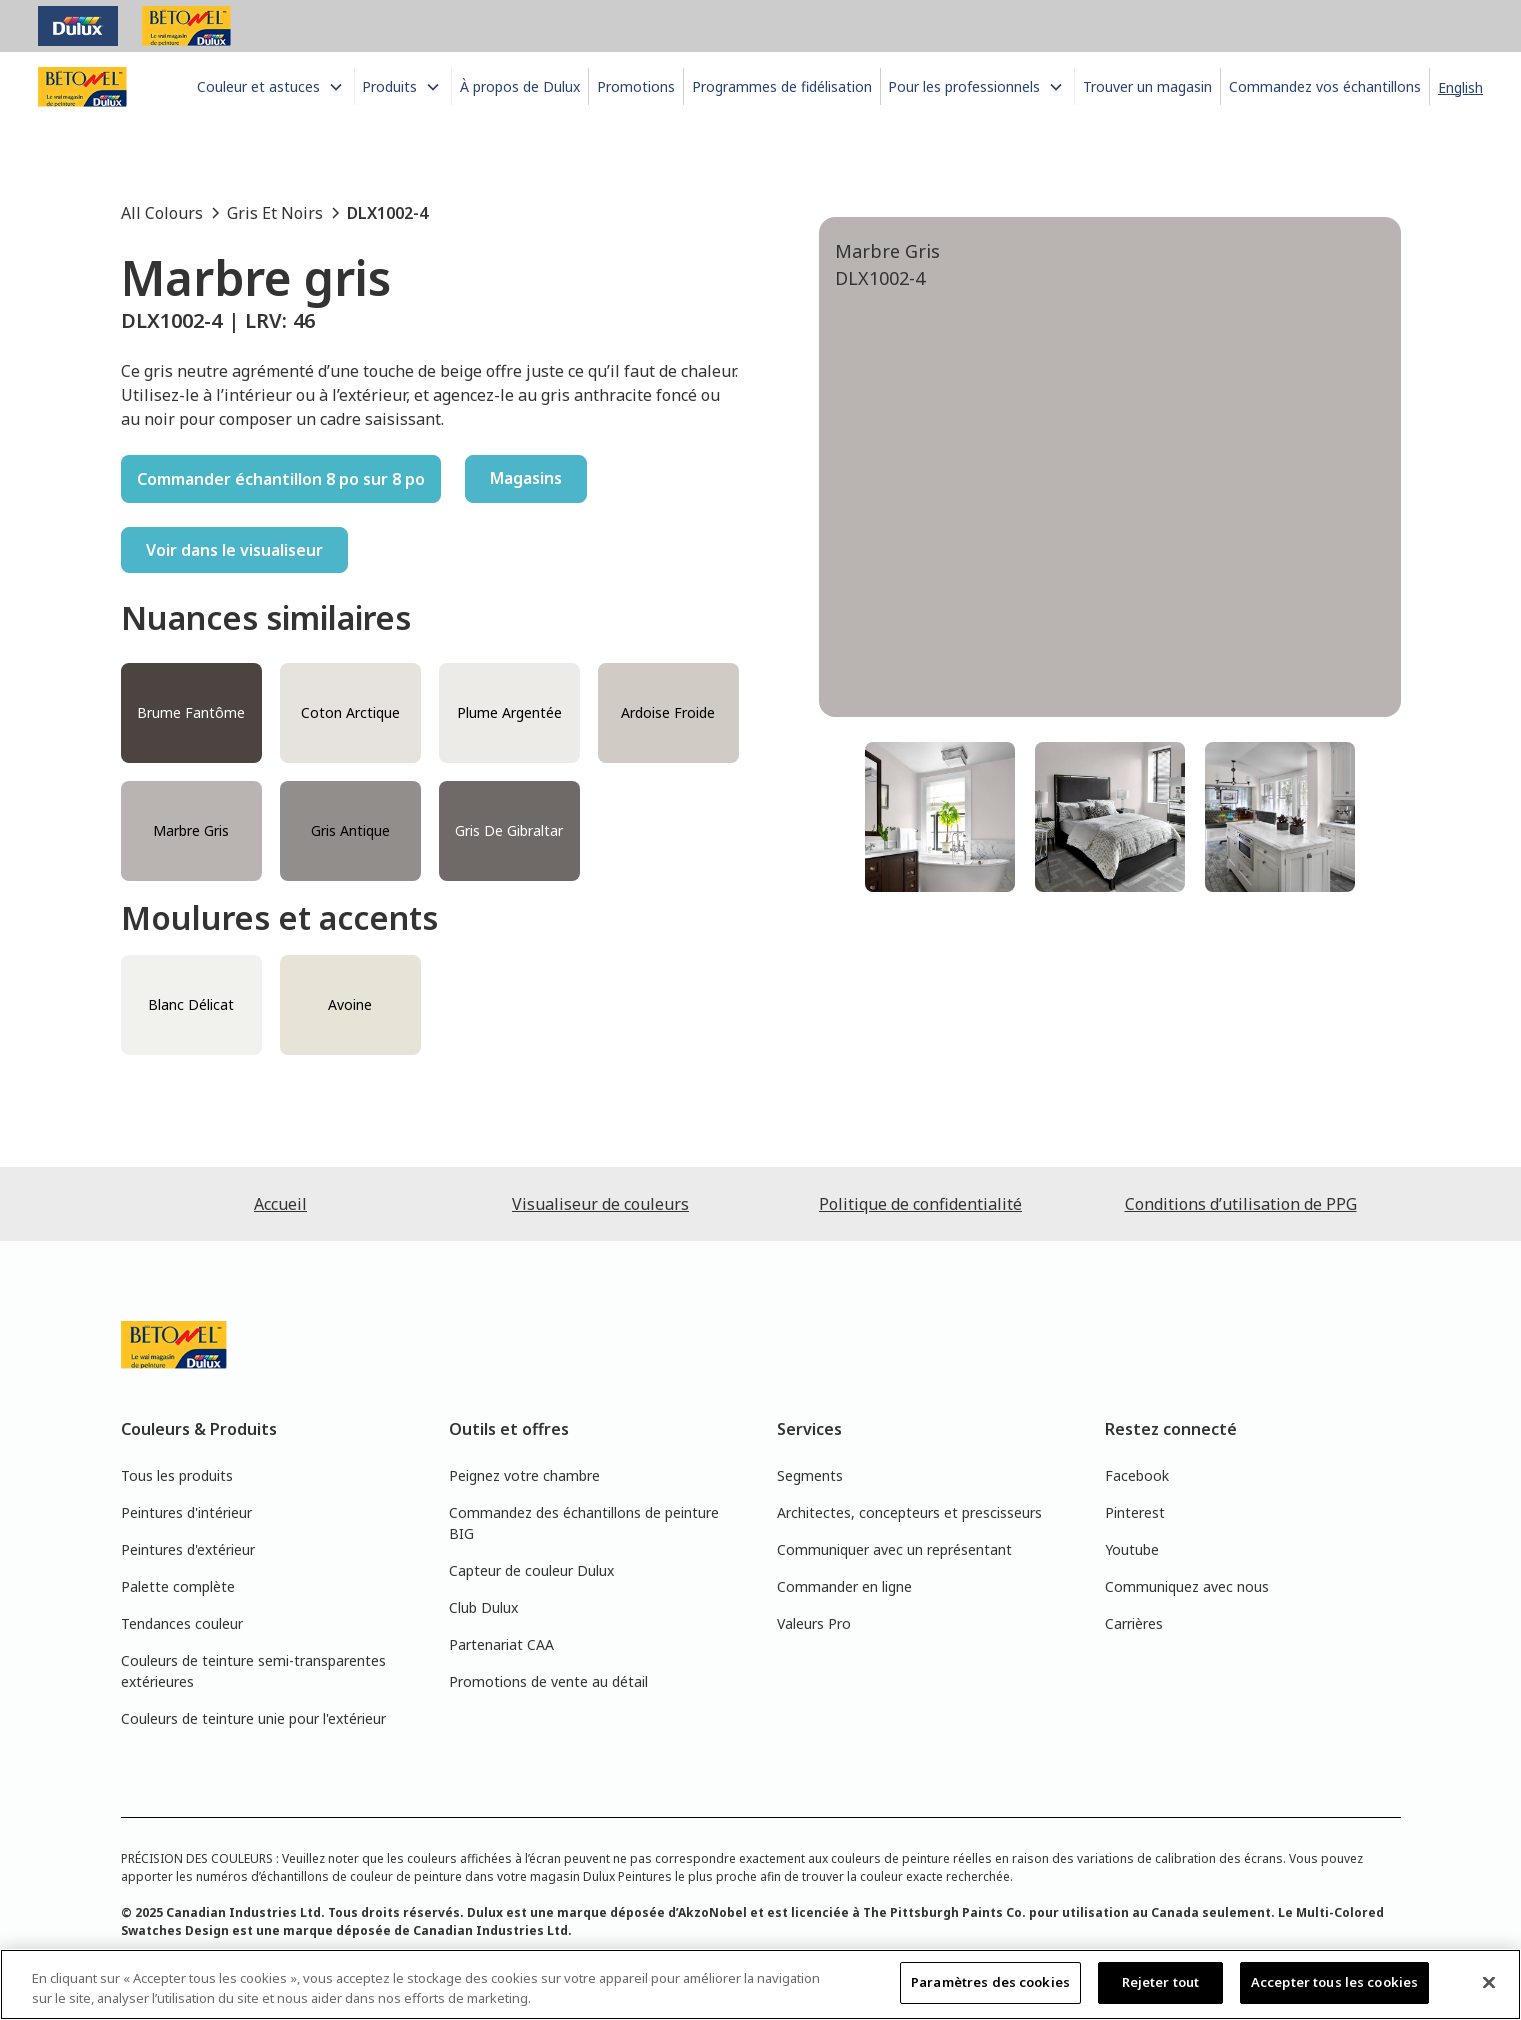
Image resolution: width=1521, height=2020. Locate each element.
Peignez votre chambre (524, 1475)
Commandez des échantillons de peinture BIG (584, 1523)
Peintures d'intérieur (186, 1512)
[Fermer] (1489, 1982)
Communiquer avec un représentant (894, 1549)
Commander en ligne (844, 1586)
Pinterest (1135, 1512)
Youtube (1132, 1549)
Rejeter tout (1161, 1982)
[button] (273, 86)
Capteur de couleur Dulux (531, 1570)
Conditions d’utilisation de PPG (1241, 1204)
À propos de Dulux (520, 86)
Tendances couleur (182, 1623)
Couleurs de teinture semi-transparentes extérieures (253, 1671)
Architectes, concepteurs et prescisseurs (909, 1512)
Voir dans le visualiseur (234, 550)
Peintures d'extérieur (188, 1549)
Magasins (526, 478)
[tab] (940, 817)
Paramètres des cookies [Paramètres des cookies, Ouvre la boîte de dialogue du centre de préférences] (990, 1982)
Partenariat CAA (501, 1644)
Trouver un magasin (1147, 86)
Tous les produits (177, 1475)
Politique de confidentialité (920, 1204)
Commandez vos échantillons (1325, 86)
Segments (810, 1475)
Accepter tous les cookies (1334, 1982)
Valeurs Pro (814, 1623)
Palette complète (178, 1586)
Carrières (1134, 1623)
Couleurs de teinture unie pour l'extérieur (253, 1718)
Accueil (280, 1204)
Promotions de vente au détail (548, 1681)
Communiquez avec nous (1187, 1586)
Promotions (636, 86)
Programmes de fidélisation (782, 86)
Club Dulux (483, 1607)
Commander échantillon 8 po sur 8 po (281, 479)
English (1460, 87)
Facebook (1137, 1475)
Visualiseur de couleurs (600, 1204)
